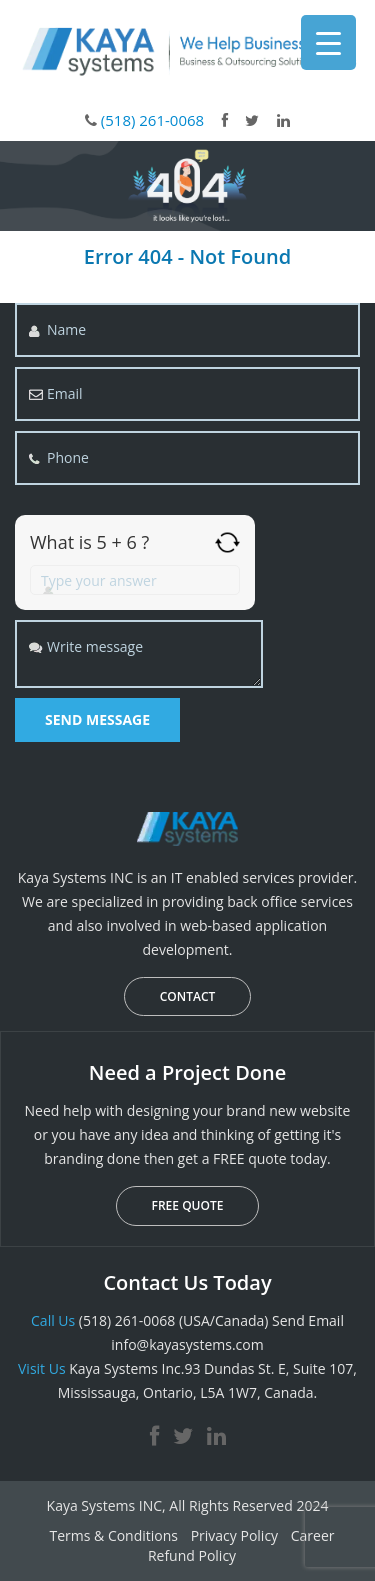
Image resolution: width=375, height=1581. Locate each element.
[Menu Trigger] (328, 42)
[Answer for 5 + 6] (135, 580)
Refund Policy (192, 1555)
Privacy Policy (234, 1535)
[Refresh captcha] (227, 542)
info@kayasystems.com (187, 1344)
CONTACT (188, 996)
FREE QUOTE (188, 1205)
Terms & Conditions (113, 1535)
